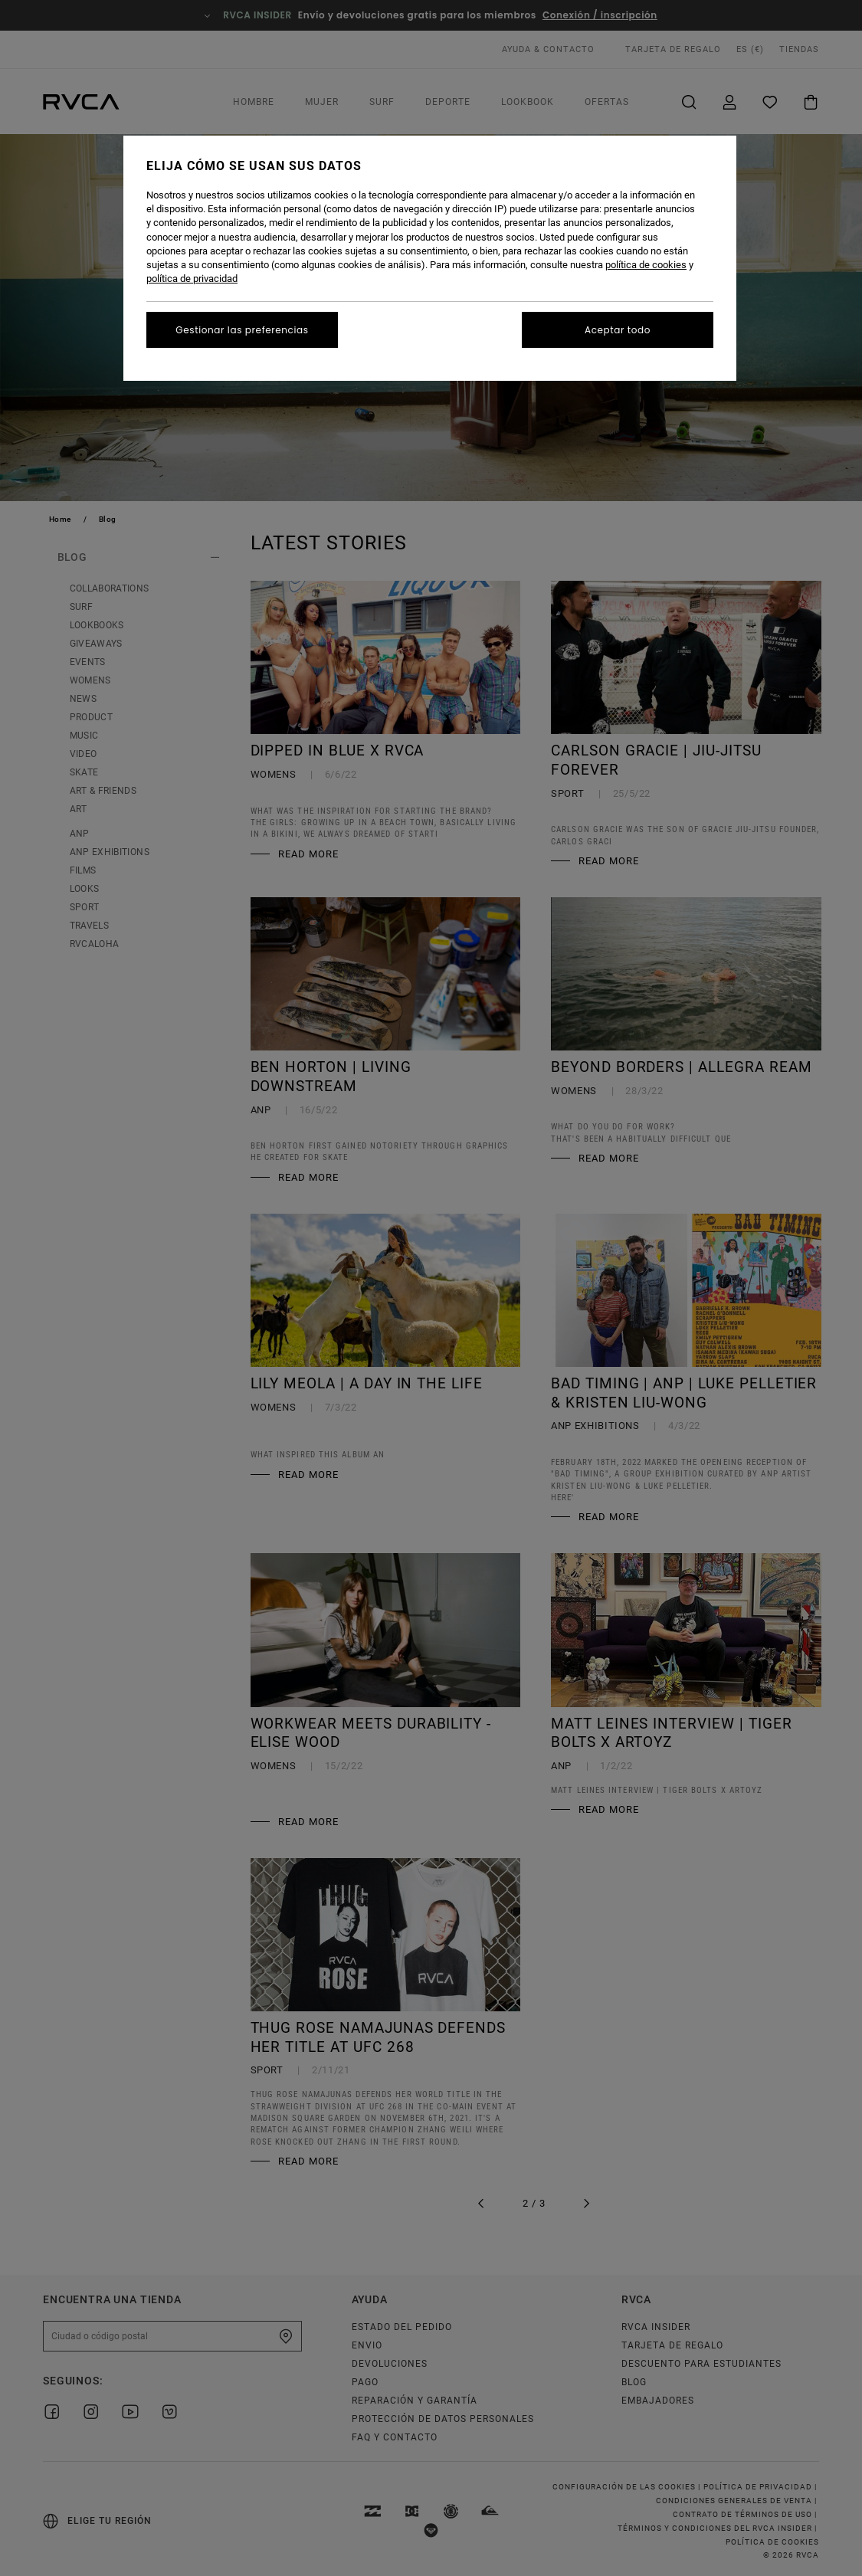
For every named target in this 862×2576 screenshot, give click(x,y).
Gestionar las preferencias (241, 329)
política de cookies (646, 264)
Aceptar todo (618, 329)
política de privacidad (192, 278)
